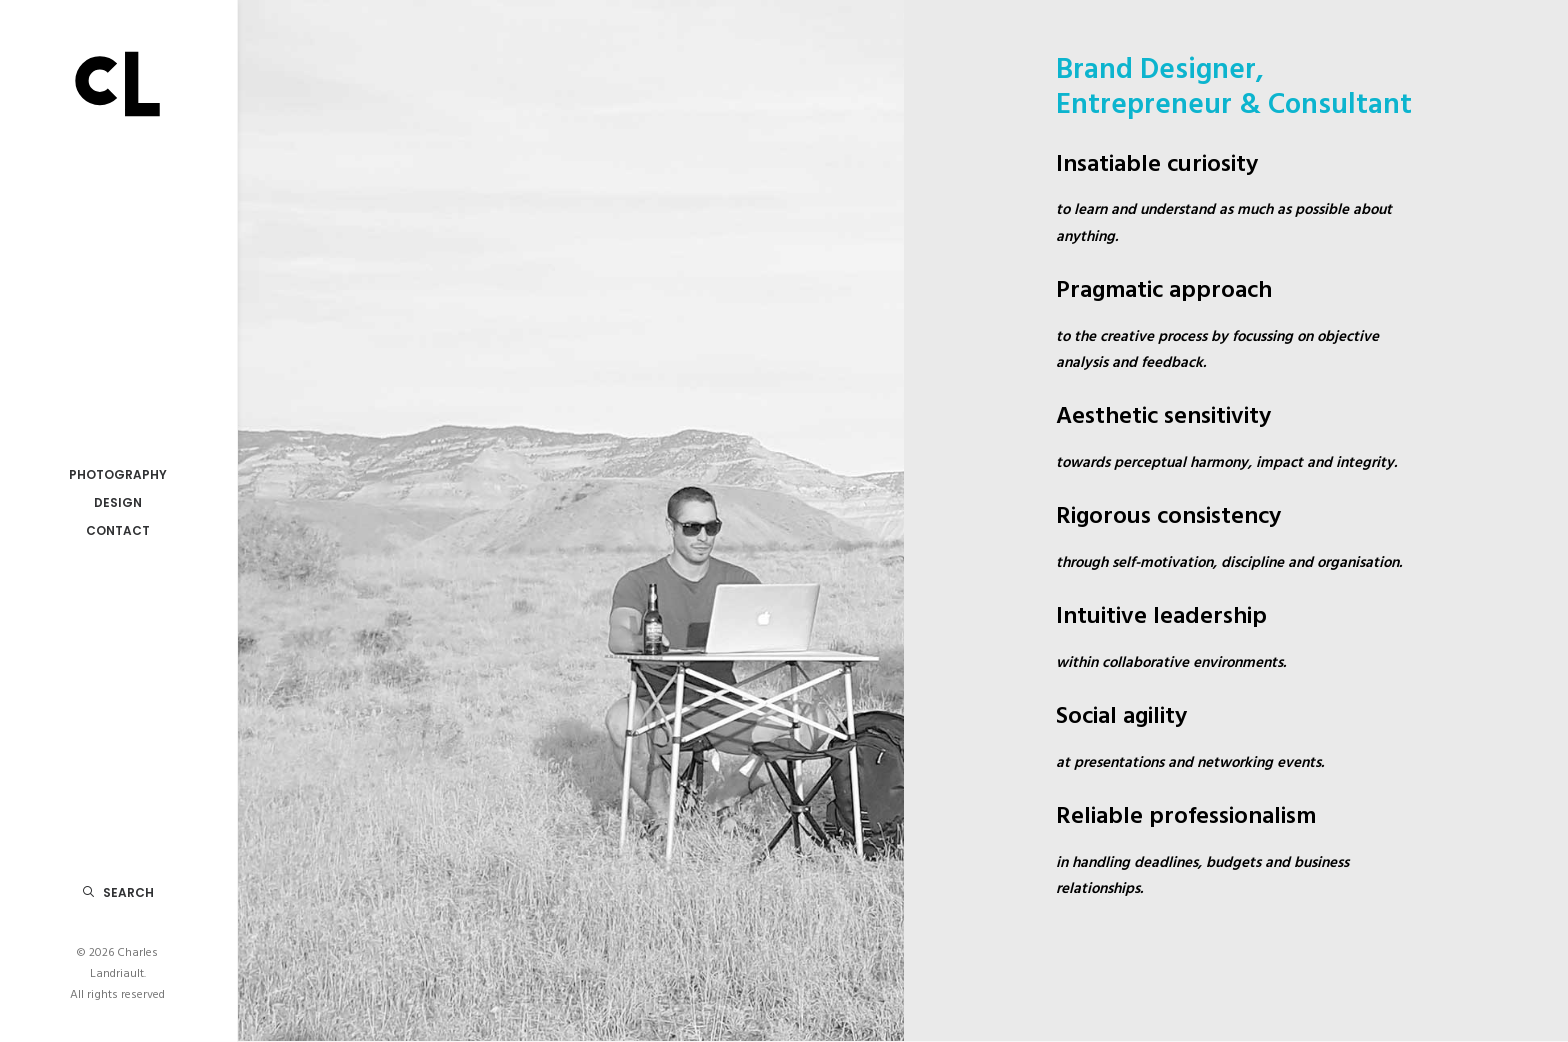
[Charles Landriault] (117, 81)
